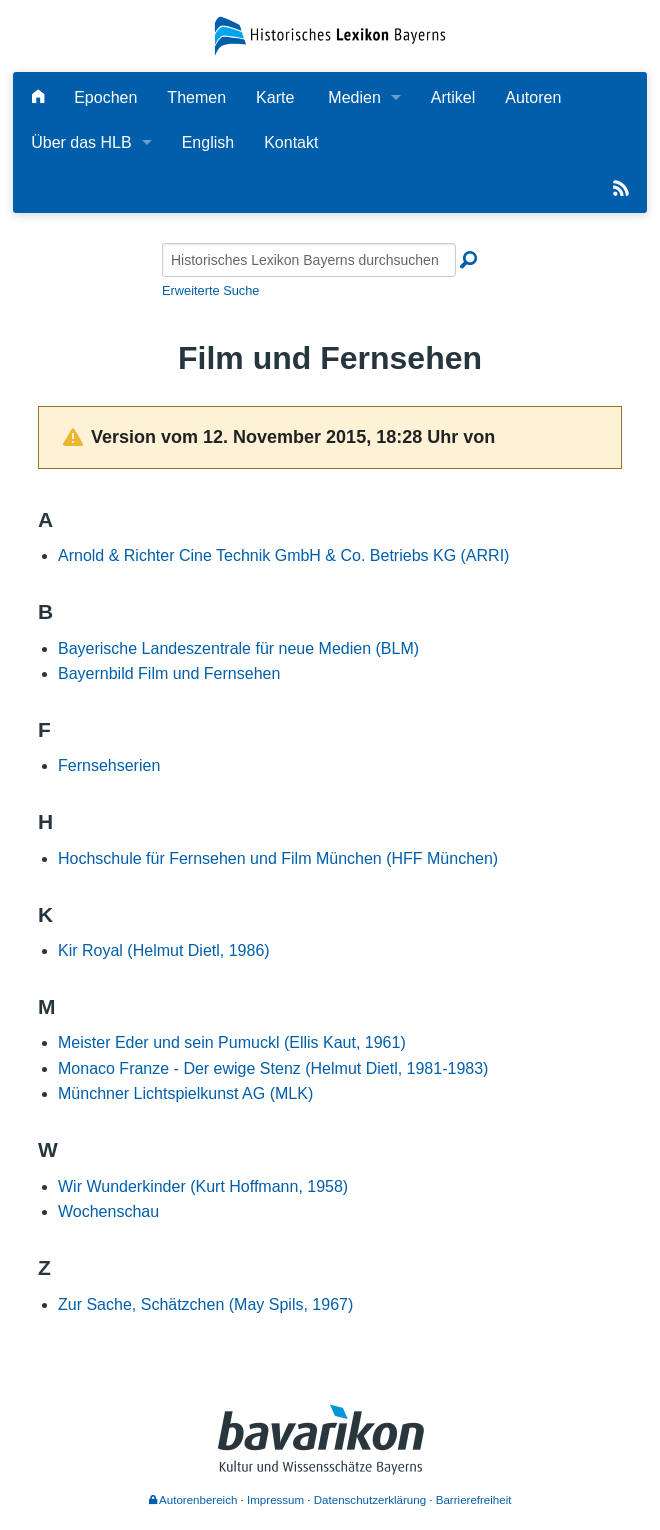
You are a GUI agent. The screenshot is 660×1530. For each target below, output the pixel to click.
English (208, 142)
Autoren (533, 97)
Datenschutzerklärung (370, 1500)
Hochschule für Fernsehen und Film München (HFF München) (278, 858)
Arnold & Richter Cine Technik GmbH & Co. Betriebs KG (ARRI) (283, 555)
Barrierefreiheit (474, 1500)
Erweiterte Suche (210, 290)
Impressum (275, 1500)
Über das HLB (81, 142)
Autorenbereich (193, 1500)
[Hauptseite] (38, 97)
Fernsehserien (109, 765)
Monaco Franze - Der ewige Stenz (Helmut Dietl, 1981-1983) (273, 1068)
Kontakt (291, 142)
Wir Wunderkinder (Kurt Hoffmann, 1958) (203, 1186)
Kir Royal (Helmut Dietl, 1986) (164, 950)
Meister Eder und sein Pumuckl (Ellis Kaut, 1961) (232, 1042)
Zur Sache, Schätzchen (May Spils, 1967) (205, 1304)
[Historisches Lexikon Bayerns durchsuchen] (309, 260)
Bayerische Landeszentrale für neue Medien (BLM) (238, 648)
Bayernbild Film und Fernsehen (169, 673)
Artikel (453, 97)
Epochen (105, 97)
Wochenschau (108, 1211)
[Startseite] (329, 34)
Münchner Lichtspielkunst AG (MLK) (185, 1093)
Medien (354, 97)
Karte (275, 97)
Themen (196, 97)
